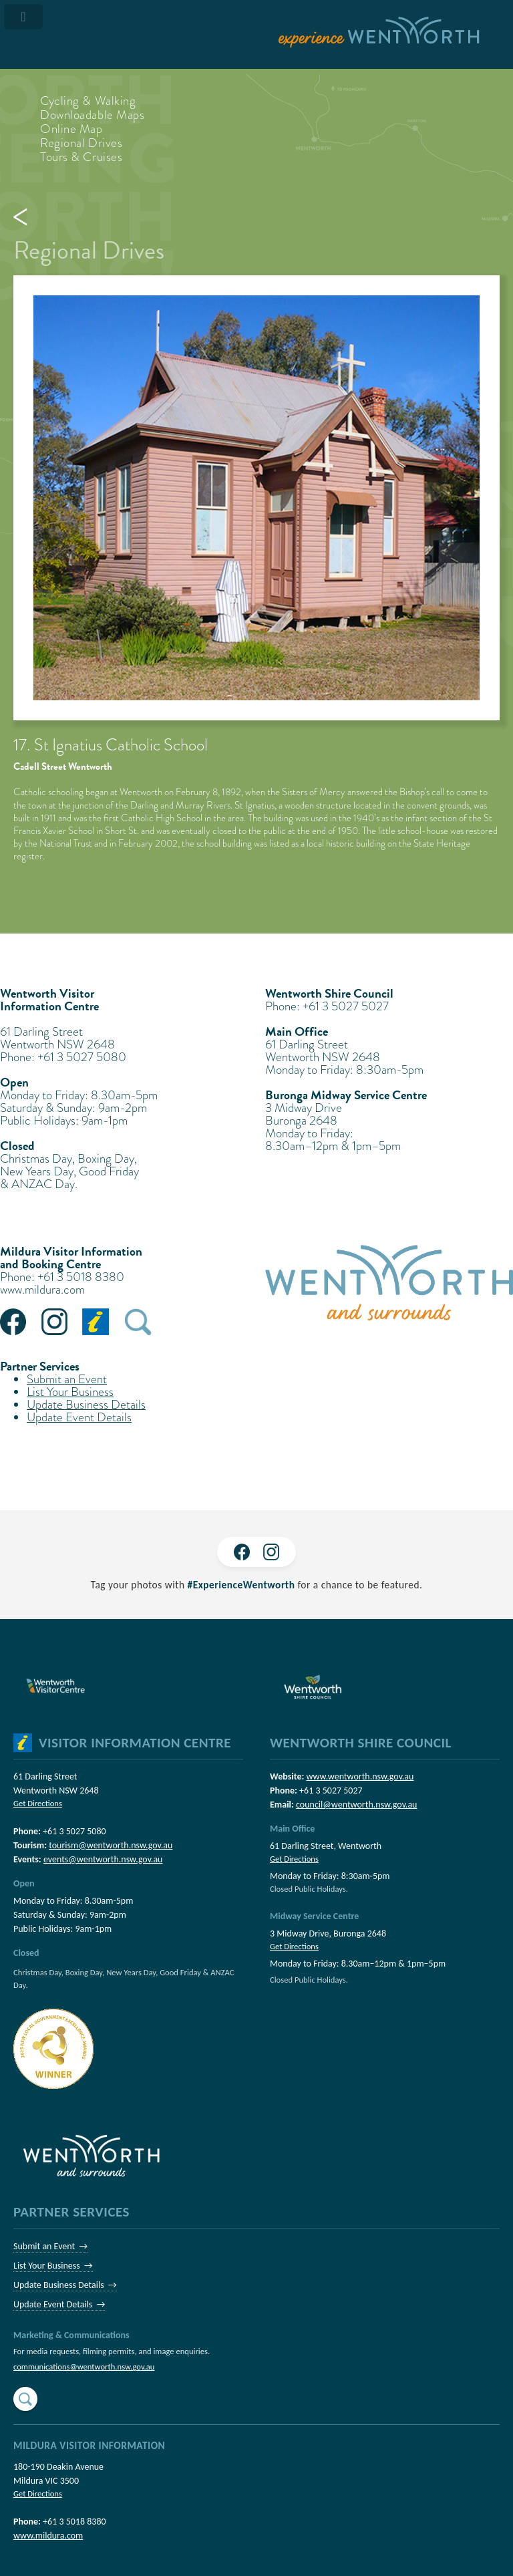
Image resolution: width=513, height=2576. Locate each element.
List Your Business (70, 1391)
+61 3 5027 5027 (331, 1790)
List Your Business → (53, 2265)
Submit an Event (67, 1379)
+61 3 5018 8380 (74, 2521)
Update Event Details (79, 1417)
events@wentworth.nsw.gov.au (103, 1859)
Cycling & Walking (88, 100)
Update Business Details (86, 1404)
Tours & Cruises (81, 156)
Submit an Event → (50, 2246)
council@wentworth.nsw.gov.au (356, 1804)
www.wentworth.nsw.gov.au (359, 1776)
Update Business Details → (65, 2285)
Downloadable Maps (92, 114)
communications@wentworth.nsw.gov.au (83, 2367)
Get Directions (37, 1803)
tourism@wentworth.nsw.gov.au (110, 1845)
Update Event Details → (59, 2304)
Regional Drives (81, 142)
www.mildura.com (42, 1289)
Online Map (71, 128)
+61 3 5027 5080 (74, 1831)
